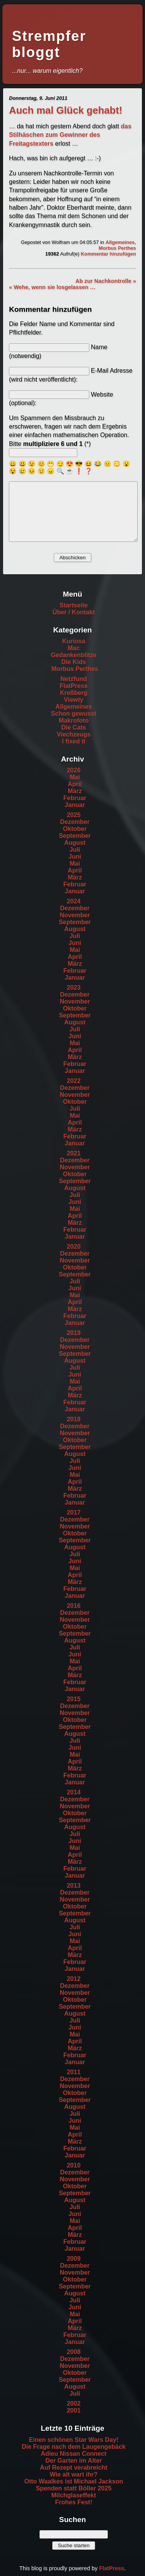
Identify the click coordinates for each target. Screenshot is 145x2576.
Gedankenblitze (73, 655)
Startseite (74, 605)
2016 (74, 1605)
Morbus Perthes (117, 248)
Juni (74, 856)
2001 (74, 2410)
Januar (75, 805)
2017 (74, 1512)
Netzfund (73, 679)
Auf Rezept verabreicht (73, 2467)
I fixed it (73, 741)
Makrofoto (74, 720)
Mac (74, 648)
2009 (74, 2258)
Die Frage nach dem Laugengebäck (74, 2446)
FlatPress (73, 686)
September (75, 835)
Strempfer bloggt (49, 44)
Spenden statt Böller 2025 (74, 2488)
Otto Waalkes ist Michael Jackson (73, 2481)
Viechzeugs (74, 734)
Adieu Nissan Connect (74, 2453)
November (75, 915)
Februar (75, 798)
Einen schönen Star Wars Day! (73, 2439)
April (75, 784)
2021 (74, 1153)
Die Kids (73, 662)
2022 (74, 1081)
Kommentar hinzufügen (108, 254)
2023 (74, 987)
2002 (74, 2403)
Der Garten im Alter (73, 2460)
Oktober (75, 829)
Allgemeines (120, 242)
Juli (75, 849)
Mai (75, 777)
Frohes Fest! (73, 2502)
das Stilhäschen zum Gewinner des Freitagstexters (70, 135)
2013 (74, 1885)
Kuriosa (73, 641)
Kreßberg (73, 692)
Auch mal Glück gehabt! (65, 110)
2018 (74, 1419)
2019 (74, 1333)
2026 (74, 770)
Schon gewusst (73, 713)
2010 (74, 2165)
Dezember (74, 822)
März (75, 791)
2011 (74, 2072)
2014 (74, 1792)
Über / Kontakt (74, 612)
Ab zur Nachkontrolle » (105, 281)
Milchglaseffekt (73, 2495)
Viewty (73, 699)
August (74, 842)
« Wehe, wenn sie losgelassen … (52, 287)
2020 (74, 1246)
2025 (74, 815)
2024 (74, 901)
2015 (74, 1699)
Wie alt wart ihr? (73, 2474)
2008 (74, 2352)
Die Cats (73, 727)
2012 (74, 1979)
